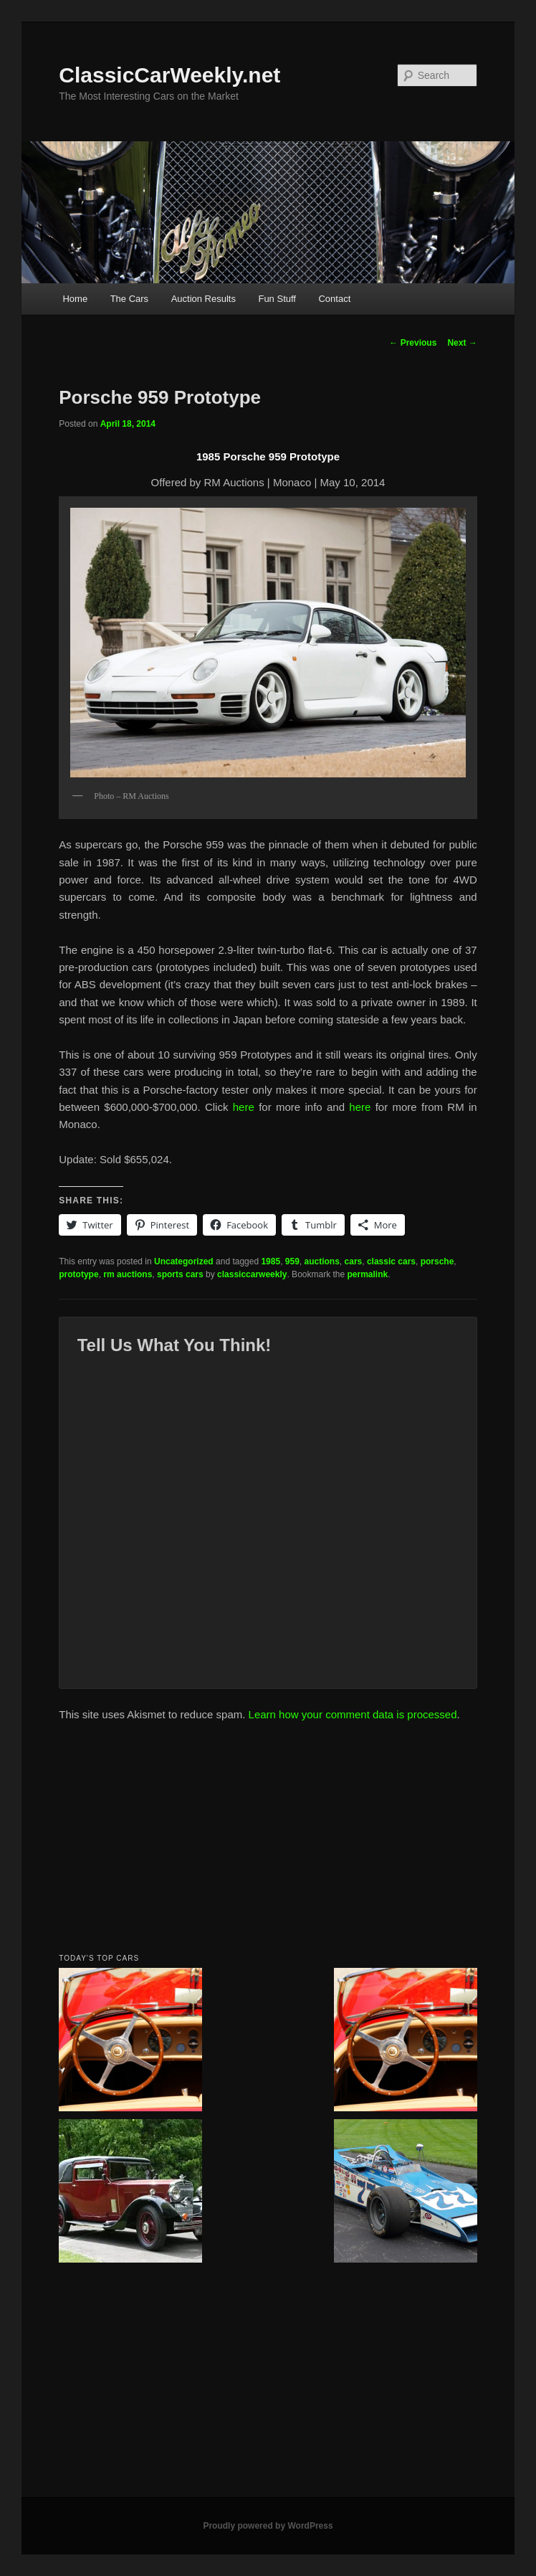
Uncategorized (184, 1261)
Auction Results (203, 298)
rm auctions (127, 1274)
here (243, 1107)
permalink (368, 1274)
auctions (322, 1261)
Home (74, 298)
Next (462, 343)
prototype (78, 1274)
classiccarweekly (252, 1274)
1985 (270, 1261)
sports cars (180, 1274)
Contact (334, 298)
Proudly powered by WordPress (267, 2526)
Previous (412, 343)
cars (354, 1261)
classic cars (391, 1261)
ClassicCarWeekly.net (169, 75)
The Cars (129, 298)
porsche (437, 1261)
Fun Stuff (277, 298)
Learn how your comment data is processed (353, 1714)
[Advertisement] (268, 1841)
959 (292, 1261)
